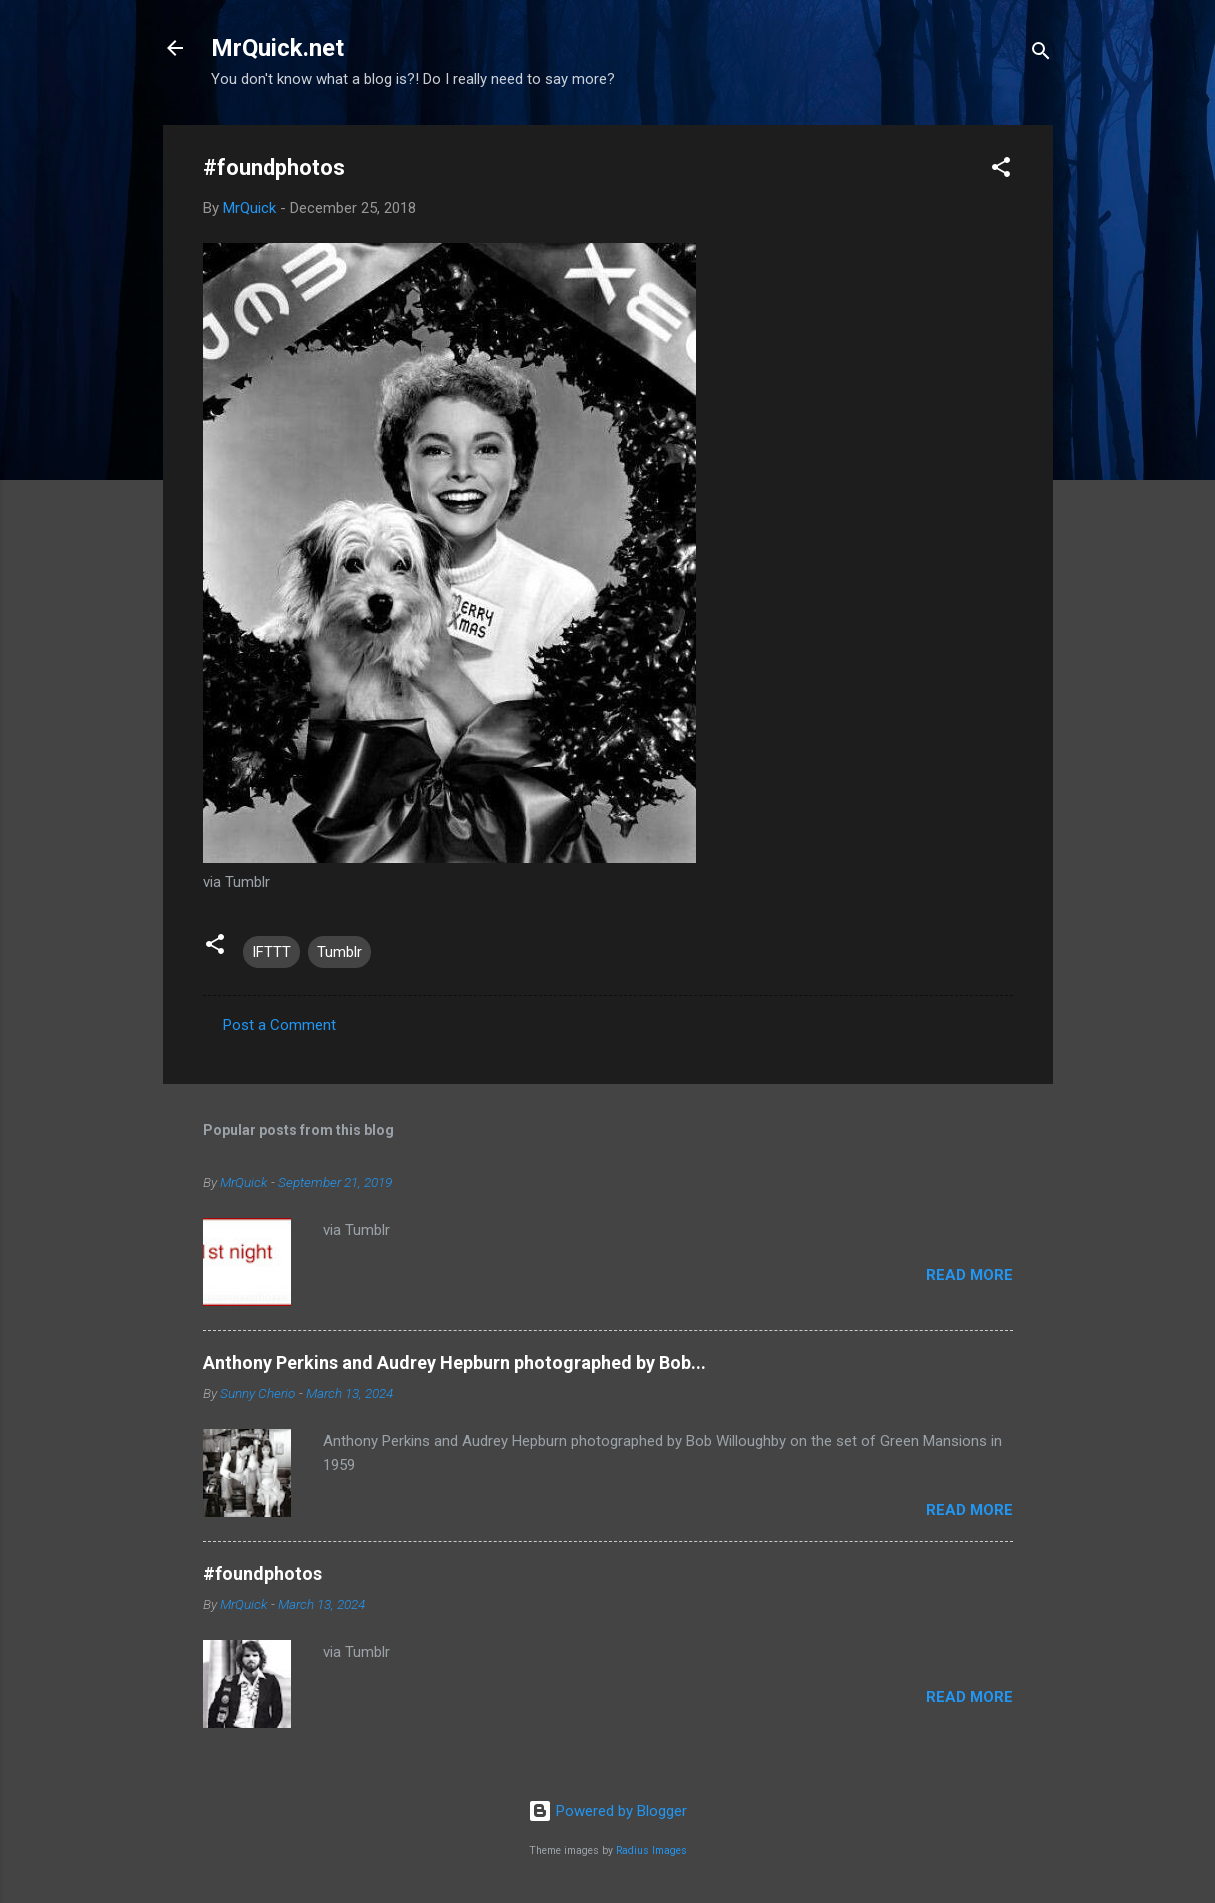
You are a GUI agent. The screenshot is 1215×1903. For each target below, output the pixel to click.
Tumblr (339, 952)
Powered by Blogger (607, 1811)
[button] (1001, 170)
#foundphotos (262, 1573)
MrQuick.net (277, 48)
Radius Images (651, 1850)
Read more (969, 1275)
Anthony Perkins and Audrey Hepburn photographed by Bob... (454, 1362)
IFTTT (271, 952)
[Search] (1041, 54)
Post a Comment (279, 1025)
